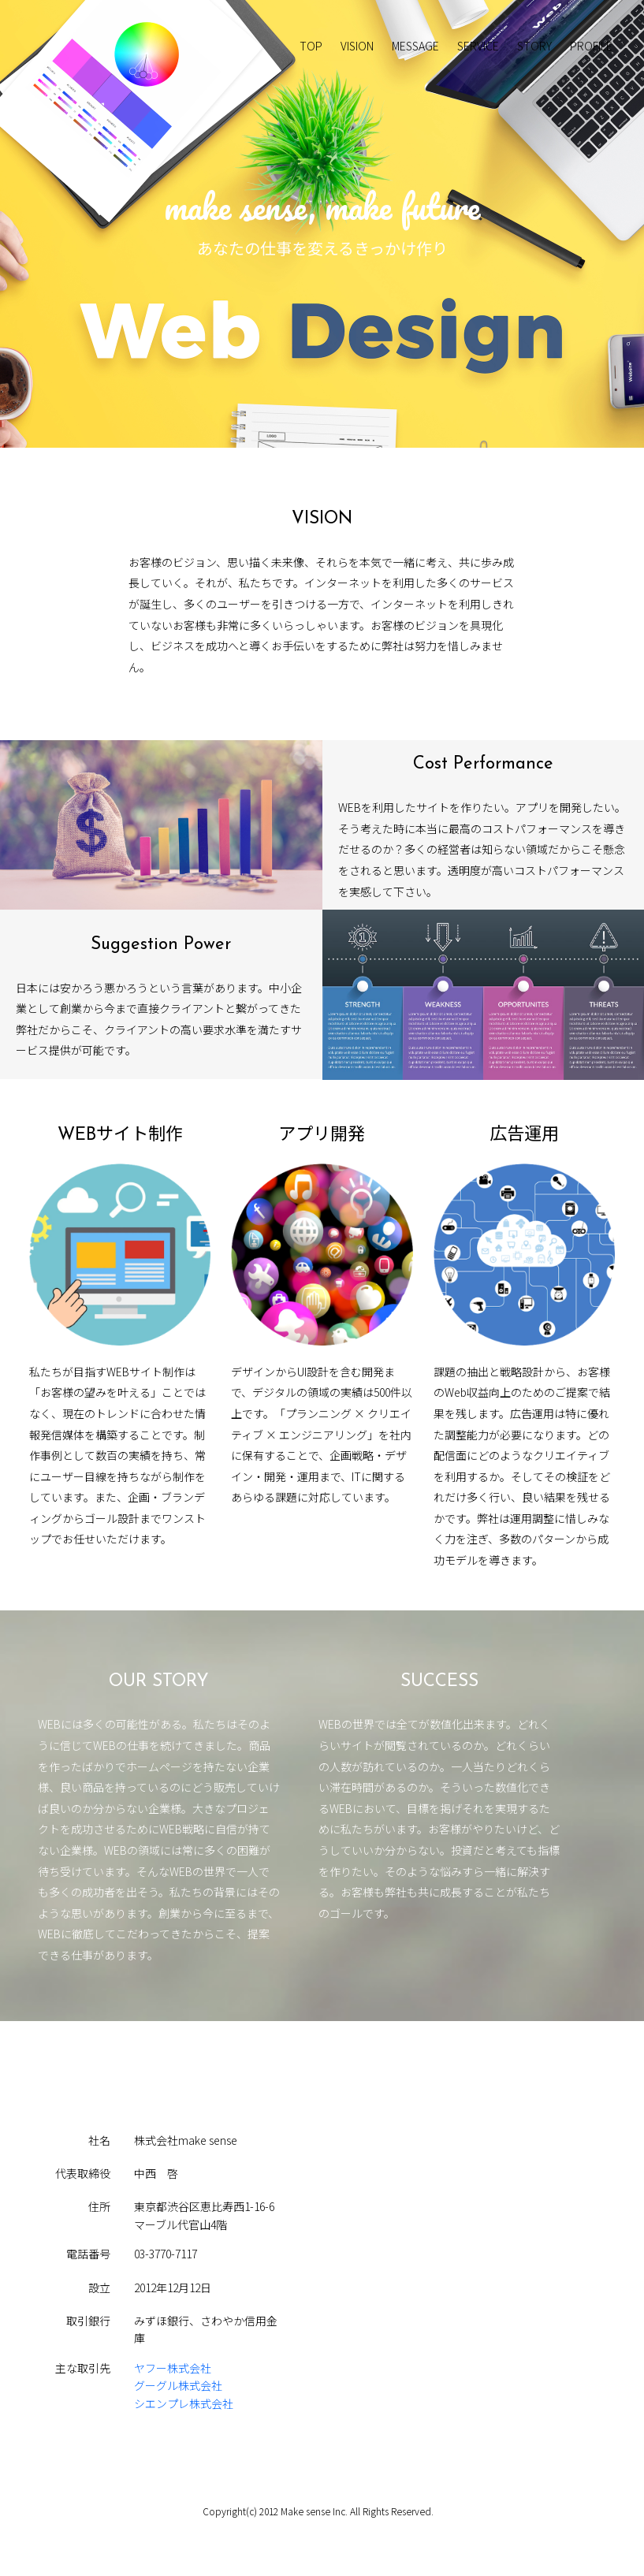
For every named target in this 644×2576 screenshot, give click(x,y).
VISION (357, 46)
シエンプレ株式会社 (183, 2403)
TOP (311, 46)
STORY (534, 46)
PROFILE (591, 46)
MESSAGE (415, 46)
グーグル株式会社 (178, 2385)
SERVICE (478, 46)
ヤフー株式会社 (172, 2368)
